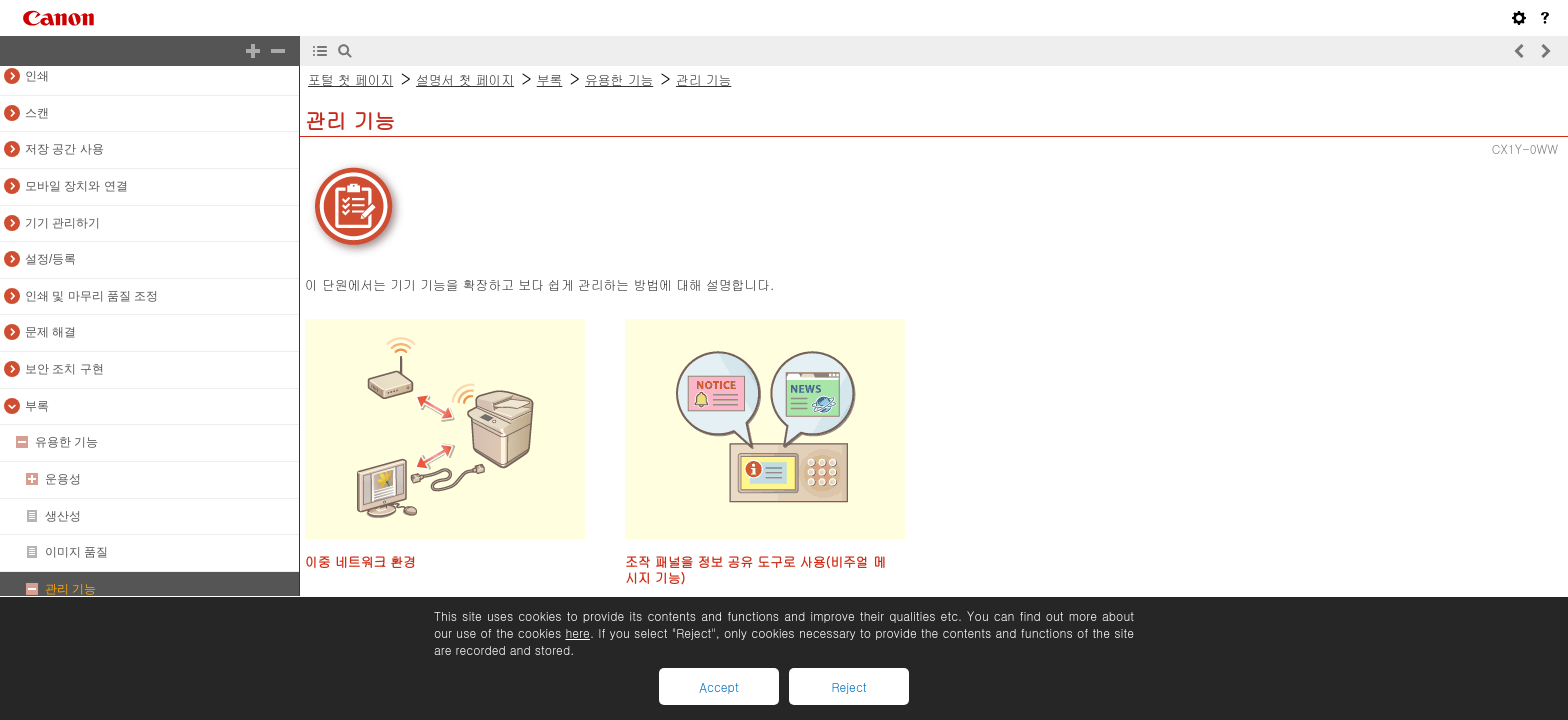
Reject (848, 686)
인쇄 (37, 76)
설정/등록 (50, 259)
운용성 (63, 479)
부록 (37, 406)
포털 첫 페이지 (350, 79)
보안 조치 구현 (64, 369)
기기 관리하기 (62, 223)
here (577, 632)
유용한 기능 (66, 442)
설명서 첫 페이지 (465, 79)
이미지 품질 (76, 552)
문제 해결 (50, 332)
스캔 (37, 113)
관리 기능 (70, 589)
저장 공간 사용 (64, 149)
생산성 (63, 516)
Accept (718, 686)
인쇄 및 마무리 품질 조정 (91, 296)
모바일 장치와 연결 (76, 186)
